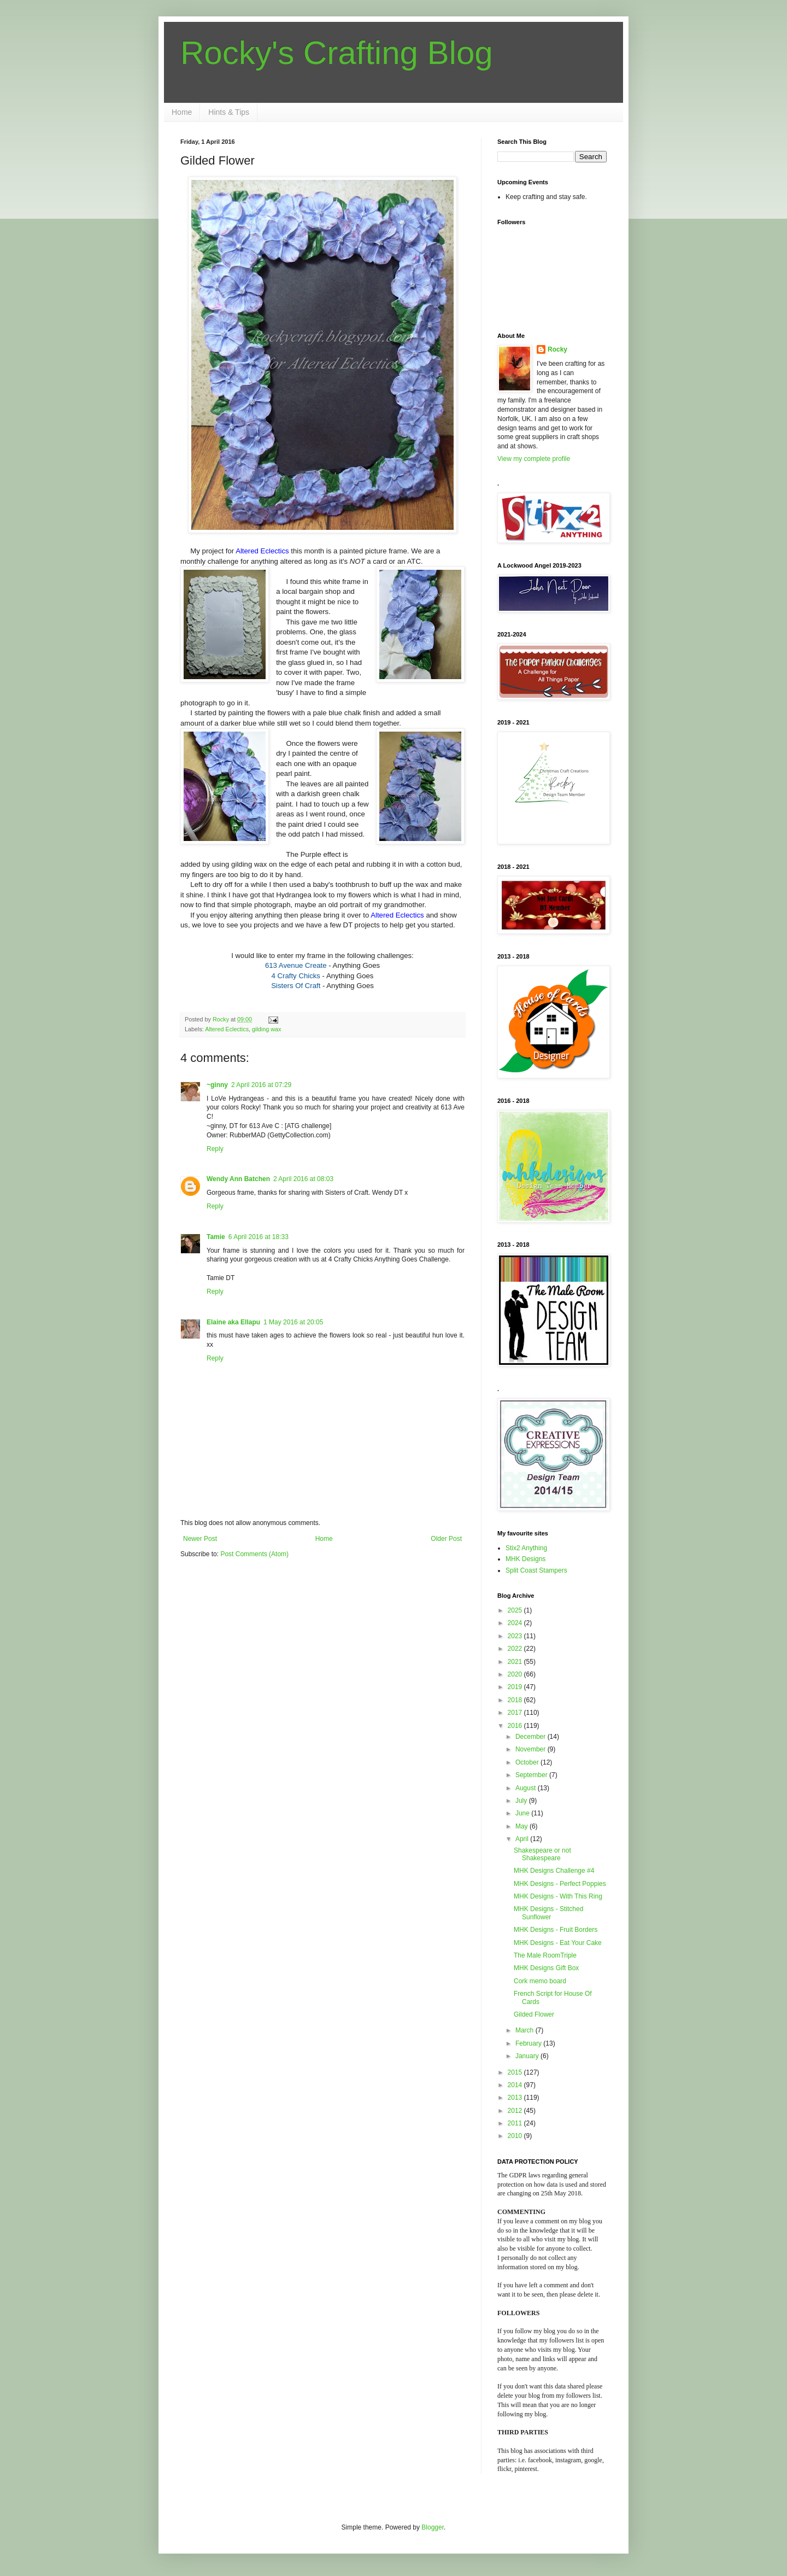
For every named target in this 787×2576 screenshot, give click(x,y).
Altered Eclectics (227, 1029)
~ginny (217, 1085)
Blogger (432, 2527)
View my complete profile (533, 459)
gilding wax (266, 1029)
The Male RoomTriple (545, 1955)
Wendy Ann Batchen (238, 1179)
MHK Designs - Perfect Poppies (560, 1884)
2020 (516, 1674)
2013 (516, 2097)
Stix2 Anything (526, 1548)
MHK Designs (525, 1559)
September (532, 1775)
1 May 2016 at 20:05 (293, 1322)
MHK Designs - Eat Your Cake (558, 1943)
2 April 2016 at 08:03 (303, 1179)
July (522, 1800)
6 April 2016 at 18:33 (258, 1237)
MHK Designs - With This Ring (558, 1896)
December (531, 1736)
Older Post (446, 1539)
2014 (516, 2085)
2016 (516, 1726)
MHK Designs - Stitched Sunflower (548, 1912)
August (526, 1788)
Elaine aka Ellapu (233, 1322)
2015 (516, 2072)
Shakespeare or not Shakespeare (542, 1854)
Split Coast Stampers (536, 1570)
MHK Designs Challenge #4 (554, 1870)
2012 (516, 2110)
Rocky (557, 349)
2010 (516, 2136)
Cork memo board (540, 1981)
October (528, 1762)
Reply (215, 1149)
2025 (516, 1610)
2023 (516, 1636)
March (525, 2030)
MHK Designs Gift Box (546, 1968)
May (522, 1826)
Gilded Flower (534, 2014)
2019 (516, 1687)
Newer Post (200, 1539)
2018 (516, 1700)
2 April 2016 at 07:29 (261, 1085)
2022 (516, 1648)
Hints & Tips (228, 112)
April (522, 1839)
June (523, 1813)
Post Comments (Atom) (254, 1554)
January (528, 2056)
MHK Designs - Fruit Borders (555, 1930)
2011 (516, 2123)
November (531, 1749)
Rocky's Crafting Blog (336, 52)
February (529, 2043)
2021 (516, 1662)
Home (182, 112)
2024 (516, 1623)
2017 (516, 1712)
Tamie (216, 1237)
